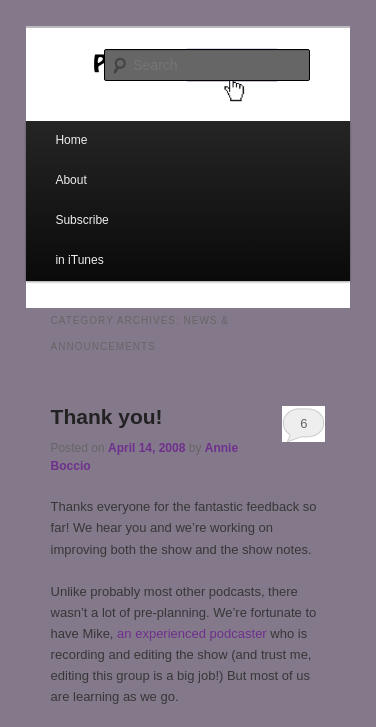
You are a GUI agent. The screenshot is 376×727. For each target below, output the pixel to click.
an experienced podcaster (192, 633)
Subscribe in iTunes (81, 240)
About (70, 180)
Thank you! (107, 416)
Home (71, 140)
